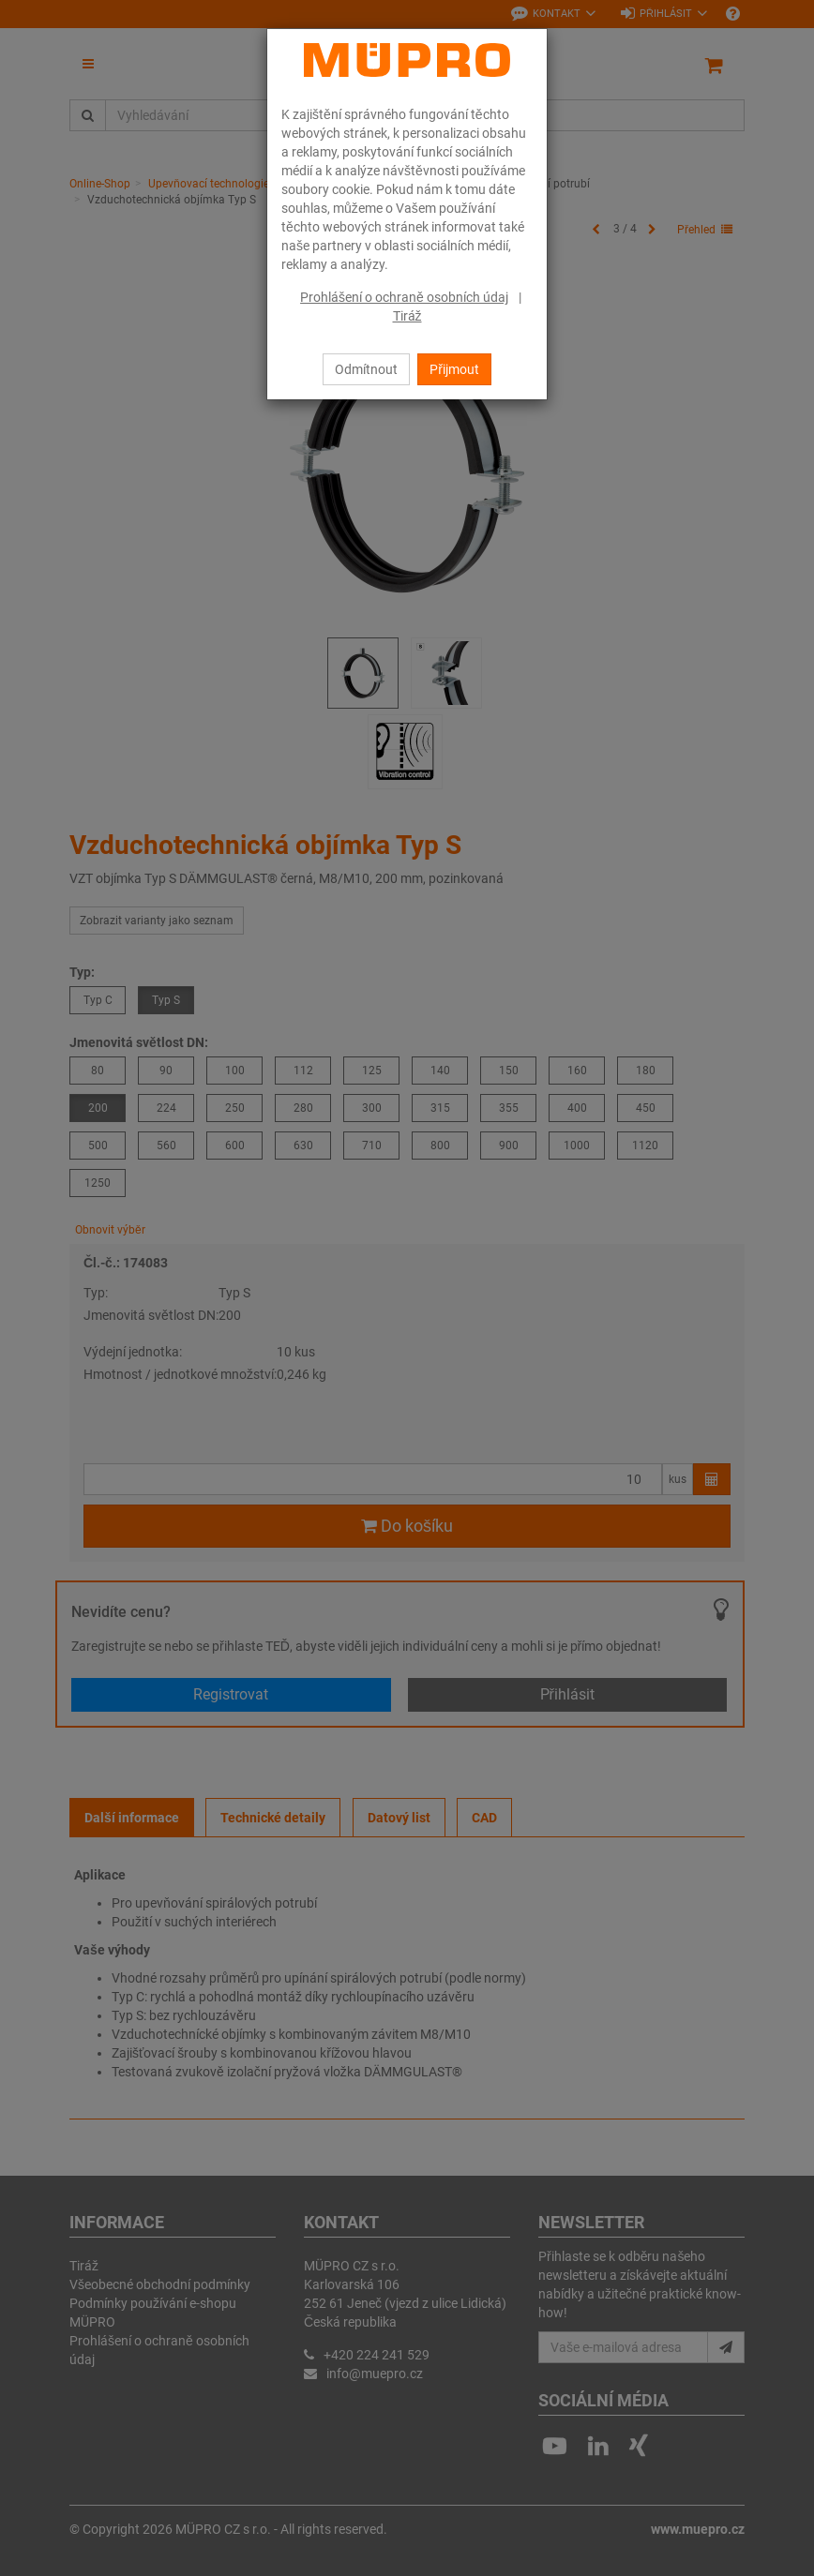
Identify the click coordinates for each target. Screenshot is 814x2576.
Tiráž (407, 315)
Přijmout (454, 369)
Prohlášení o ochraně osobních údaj (404, 297)
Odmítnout (366, 369)
